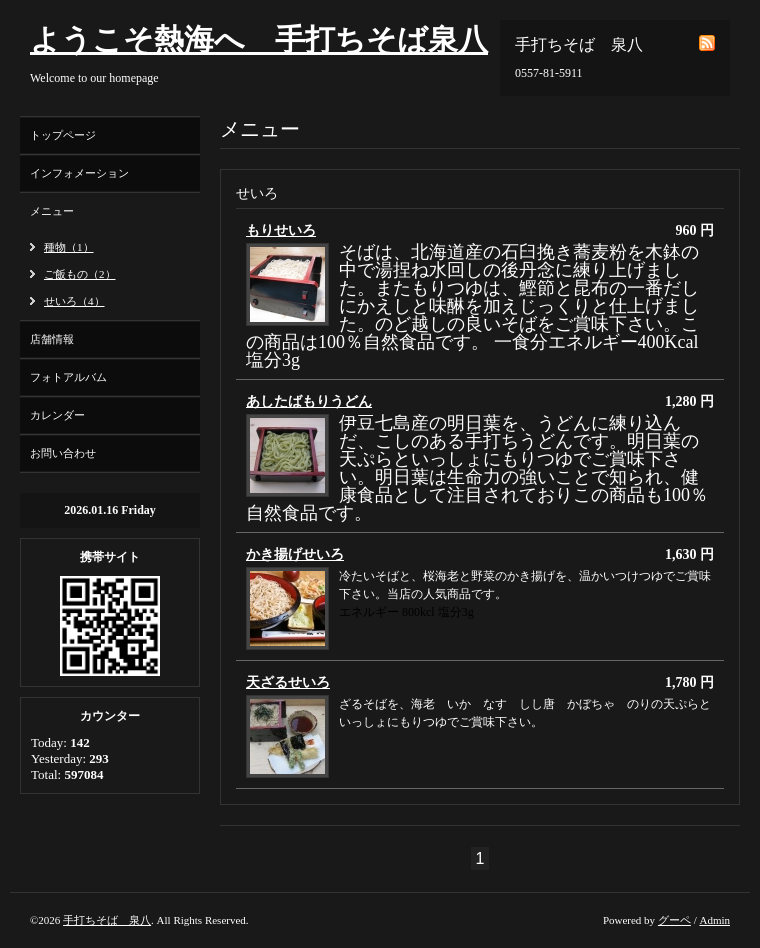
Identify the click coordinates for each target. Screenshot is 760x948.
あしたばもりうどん (309, 401)
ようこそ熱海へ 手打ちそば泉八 (259, 39)
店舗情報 (52, 339)
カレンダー (57, 415)
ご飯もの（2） (80, 274)
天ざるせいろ (288, 682)
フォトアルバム (68, 377)
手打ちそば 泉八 (107, 920)
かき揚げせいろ (295, 554)
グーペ (674, 920)
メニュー (52, 211)
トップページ (63, 135)
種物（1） (69, 247)
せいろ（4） (74, 301)
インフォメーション (79, 173)
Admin (714, 920)
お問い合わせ (63, 453)
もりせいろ (281, 230)
